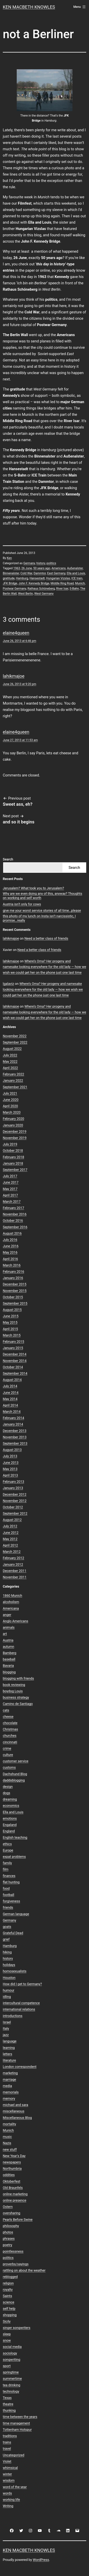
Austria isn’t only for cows (22, 904)
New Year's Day (14, 2156)
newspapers (12, 2162)
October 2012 (13, 1507)
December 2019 (14, 1131)
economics (11, 1806)
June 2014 (10, 1393)
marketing (10, 2073)
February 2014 (13, 1418)
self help (9, 2308)
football (8, 1895)
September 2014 (15, 1373)
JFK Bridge (10, 583)
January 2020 (13, 1125)
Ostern (8, 2207)
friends (8, 1907)
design (8, 1787)
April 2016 (10, 1259)
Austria (8, 1640)
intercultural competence (21, 2003)
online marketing (15, 2194)
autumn (8, 1646)
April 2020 (10, 1106)
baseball (9, 1659)
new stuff (10, 2149)
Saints (7, 2296)
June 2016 (10, 1246)
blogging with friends (18, 1678)
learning (9, 2048)
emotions (10, 1818)
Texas (7, 2398)
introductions (12, 2016)
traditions (10, 2436)
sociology (10, 2353)
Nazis (7, 2143)
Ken (9, 558)
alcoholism (11, 1602)
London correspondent (19, 2067)
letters (7, 2054)
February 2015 (13, 1341)
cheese (8, 1717)
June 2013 (10, 1463)
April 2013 (10, 1475)
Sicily (7, 2321)
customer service (15, 1761)
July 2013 (10, 1456)
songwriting (11, 2359)
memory (9, 2098)
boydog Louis (13, 1691)
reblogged (10, 2277)
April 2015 (10, 1329)
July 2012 (10, 1526)
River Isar (62, 588)
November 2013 (15, 1437)
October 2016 (13, 1220)
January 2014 (13, 1424)
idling (7, 1997)
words (7, 2493)
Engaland (10, 1825)
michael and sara (15, 2105)
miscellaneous (13, 2111)
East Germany (56, 573)
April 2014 (10, 1405)
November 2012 (15, 1501)
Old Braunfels (13, 2188)
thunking (9, 2410)
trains (7, 2442)
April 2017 (10, 1195)
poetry (7, 2245)
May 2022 (10, 1061)
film (5, 1869)
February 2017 (13, 1208)
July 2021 (10, 1093)
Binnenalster (11, 573)
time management (16, 2423)
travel (7, 2448)
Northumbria (12, 2168)
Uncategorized (13, 2455)
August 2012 (12, 1520)
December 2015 (14, 1284)
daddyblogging (14, 1780)
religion (8, 2283)
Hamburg (22, 578)
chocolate (10, 1723)
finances (9, 1876)
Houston (9, 1978)
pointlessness (13, 2251)
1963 (16, 568)
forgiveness (11, 1901)
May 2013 (10, 1469)
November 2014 (15, 1361)
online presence (14, 2200)
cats (6, 1710)
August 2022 (12, 1049)
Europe (8, 1850)
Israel (7, 2022)
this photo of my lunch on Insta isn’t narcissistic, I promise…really (39, 918)
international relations (19, 2009)
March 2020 (12, 1112)
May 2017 (10, 1189)
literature (9, 2060)
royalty (8, 2289)
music (7, 2137)
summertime (12, 2378)
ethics (7, 1844)
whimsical (10, 2468)
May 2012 (10, 1539)
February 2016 (13, 1271)
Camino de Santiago (18, 1704)
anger (7, 1615)
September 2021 (15, 1087)
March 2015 (12, 1335)
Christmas (10, 1729)
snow (7, 2340)
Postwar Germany (14, 588)
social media (12, 2347)
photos (8, 2232)
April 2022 (10, 1068)
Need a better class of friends (46, 938)
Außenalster (75, 568)
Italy (6, 2028)
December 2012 (14, 1494)
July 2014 (10, 1386)
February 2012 (13, 1558)
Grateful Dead (13, 1933)
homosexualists (14, 1971)
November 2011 (15, 1577)
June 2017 (10, 1182)
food (6, 1888)
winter (7, 2474)
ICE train (76, 578)
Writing (8, 2506)
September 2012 (15, 1513)
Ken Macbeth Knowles (29, 7)
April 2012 (10, 1545)
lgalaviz (8, 984)
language (10, 2041)
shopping (10, 2315)
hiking (7, 1952)
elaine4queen (16, 633)
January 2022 (13, 1080)
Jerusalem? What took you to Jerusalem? (33, 888)
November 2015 (15, 1291)
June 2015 (10, 1316)
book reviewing (14, 1685)
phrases (9, 2238)
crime (7, 1748)
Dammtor (40, 573)
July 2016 (10, 1240)
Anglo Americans (15, 1621)
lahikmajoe (13, 676)
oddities (9, 2175)
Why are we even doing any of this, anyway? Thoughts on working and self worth (42, 896)
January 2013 (13, 1488)
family (7, 1863)
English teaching (15, 1837)
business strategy (16, 1697)
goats (7, 1927)
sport (7, 2366)
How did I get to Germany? (22, 1984)
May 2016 (10, 1252)
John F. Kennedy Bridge (34, 583)
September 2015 (15, 1303)
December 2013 (14, 1431)
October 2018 (13, 1150)
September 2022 (15, 1042)
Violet (7, 2461)
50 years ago (41, 568)
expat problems (14, 1857)
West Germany (44, 593)
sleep (7, 2334)
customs (9, 1767)
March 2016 (12, 1265)
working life (11, 2500)
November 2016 (15, 1214)
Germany (29, 563)
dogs (6, 1793)
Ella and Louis (76, 573)
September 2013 (15, 1443)
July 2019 (10, 1144)
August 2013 (12, 1450)
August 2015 (12, 1310)
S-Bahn (74, 588)
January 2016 (13, 1278)
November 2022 (15, 1036)
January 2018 (13, 1163)
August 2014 (12, 1380)
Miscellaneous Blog (17, 2118)
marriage (9, 2079)
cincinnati (10, 1742)
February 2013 (13, 1482)
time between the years (20, 2417)
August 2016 (12, 1233)
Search (8, 859)
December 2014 (14, 1354)
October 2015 (13, 1297)
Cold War (26, 573)
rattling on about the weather (24, 2270)
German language (16, 1914)
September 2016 (15, 1227)
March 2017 (12, 1201)
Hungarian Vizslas (58, 578)
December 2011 (14, 1571)
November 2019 (15, 1138)
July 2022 (10, 1055)
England (9, 1831)
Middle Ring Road (62, 583)
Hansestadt (37, 578)
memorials (11, 2092)
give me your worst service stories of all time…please (42, 910)
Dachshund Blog (15, 1774)
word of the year (15, 2487)
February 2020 (13, 1119)
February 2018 (13, 1157)
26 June (26, 568)
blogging (9, 1672)
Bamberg (9, 1653)
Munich (80, 583)
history (40, 563)
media (7, 2086)
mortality (9, 2124)
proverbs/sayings (15, 2264)
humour (8, 1990)
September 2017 (15, 1170)
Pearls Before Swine (18, 2219)
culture (8, 1755)
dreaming (10, 1799)
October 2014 (13, 1367)
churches (9, 1736)
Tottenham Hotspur (17, 2430)
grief (6, 1939)
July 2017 (10, 1176)
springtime (11, 2372)
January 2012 (13, 1564)
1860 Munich (12, 1595)
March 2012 (12, 1552)
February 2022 (13, 1074)
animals (8, 1627)
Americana (11, 1608)
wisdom (8, 2480)
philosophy (11, 2226)
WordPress (41, 2560)
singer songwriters (16, 2328)
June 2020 (10, 1100)
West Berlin (25, 593)
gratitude (8, 578)
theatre (8, 2404)
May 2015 (10, 1322)
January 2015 (13, 1348)
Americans (58, 568)
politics (51, 563)
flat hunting (11, 1882)
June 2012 (10, 1533)
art (5, 1634)
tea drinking (11, 2385)
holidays (9, 1965)
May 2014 (10, 1399)
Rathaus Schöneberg (41, 588)
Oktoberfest (11, 2181)
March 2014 (12, 1412)
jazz (6, 2035)
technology (11, 2391)
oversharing (11, 2213)
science (8, 2302)
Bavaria (8, 1665)
